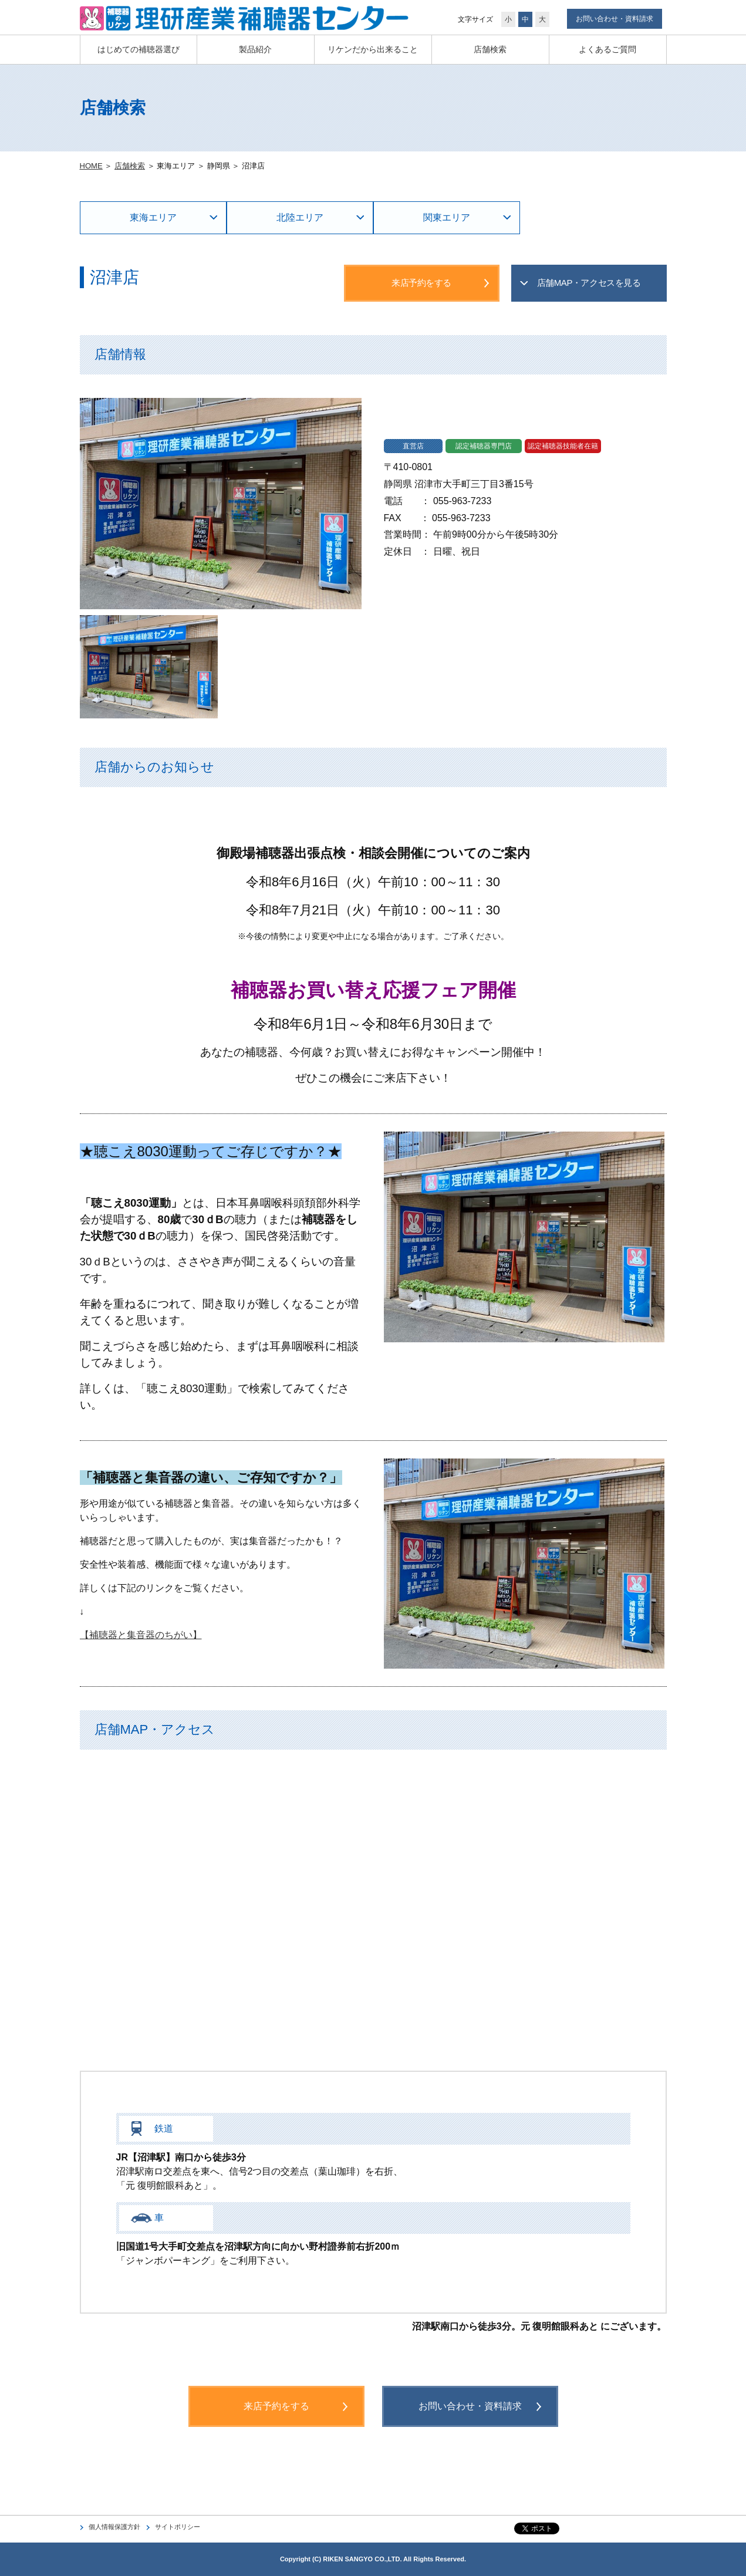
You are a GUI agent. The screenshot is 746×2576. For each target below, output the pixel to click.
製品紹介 (255, 49)
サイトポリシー (177, 2526)
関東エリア (446, 217)
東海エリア (153, 217)
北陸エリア (299, 217)
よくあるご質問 (607, 49)
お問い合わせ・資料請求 (614, 19)
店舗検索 (490, 49)
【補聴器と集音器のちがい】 (141, 1635)
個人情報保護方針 (114, 2526)
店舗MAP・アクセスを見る (589, 283)
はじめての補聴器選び (138, 49)
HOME (91, 165)
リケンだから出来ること (373, 49)
